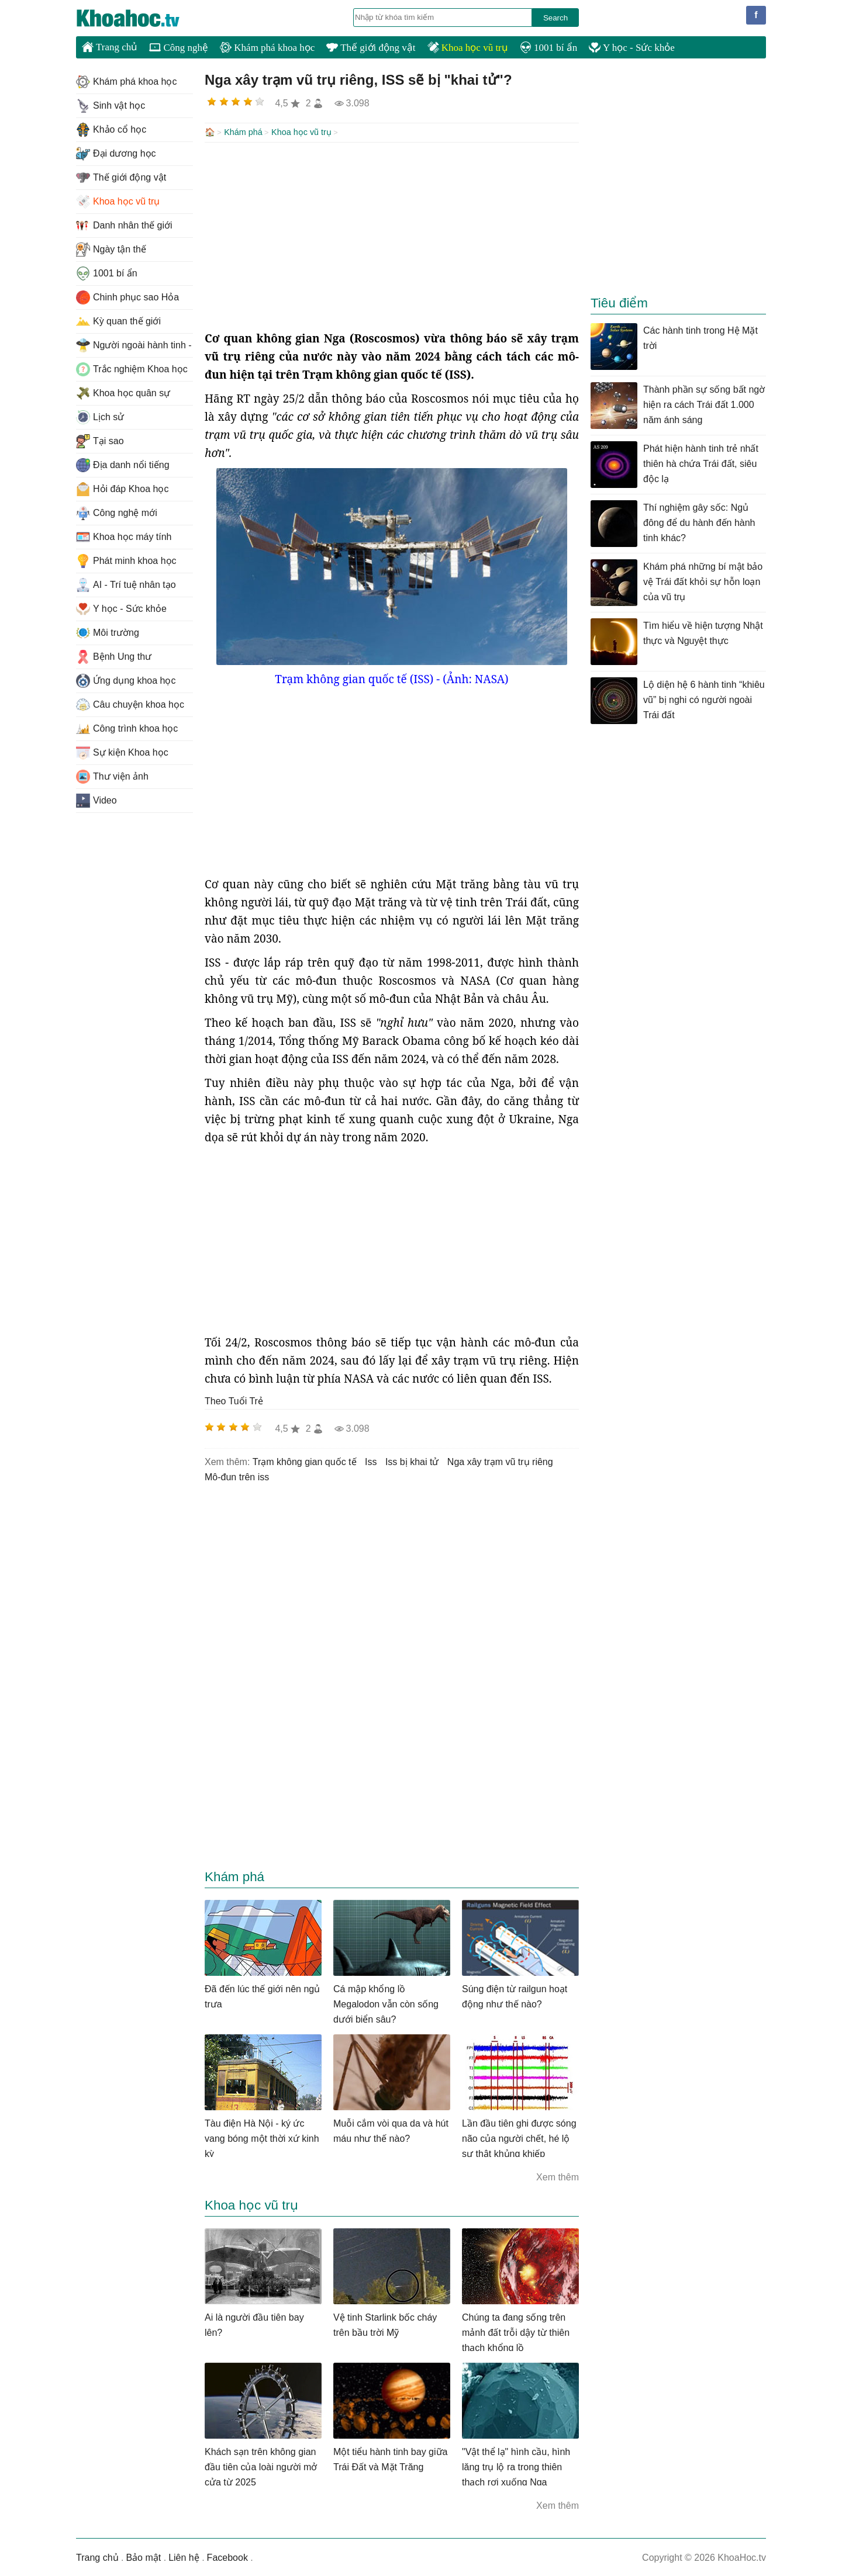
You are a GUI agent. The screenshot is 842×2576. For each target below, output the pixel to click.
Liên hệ (183, 2556)
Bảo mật (143, 2556)
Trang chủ (109, 47)
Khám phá (243, 132)
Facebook (227, 2556)
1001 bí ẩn (548, 47)
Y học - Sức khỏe (632, 47)
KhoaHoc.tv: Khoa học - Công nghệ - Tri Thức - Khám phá (140, 18)
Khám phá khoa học (267, 47)
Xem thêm (557, 2176)
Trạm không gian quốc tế (305, 1461)
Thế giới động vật (370, 47)
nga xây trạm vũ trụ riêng (500, 1461)
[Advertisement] (392, 235)
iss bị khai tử (412, 1461)
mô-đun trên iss (237, 1476)
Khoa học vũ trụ (467, 47)
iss (371, 1461)
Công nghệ (178, 47)
